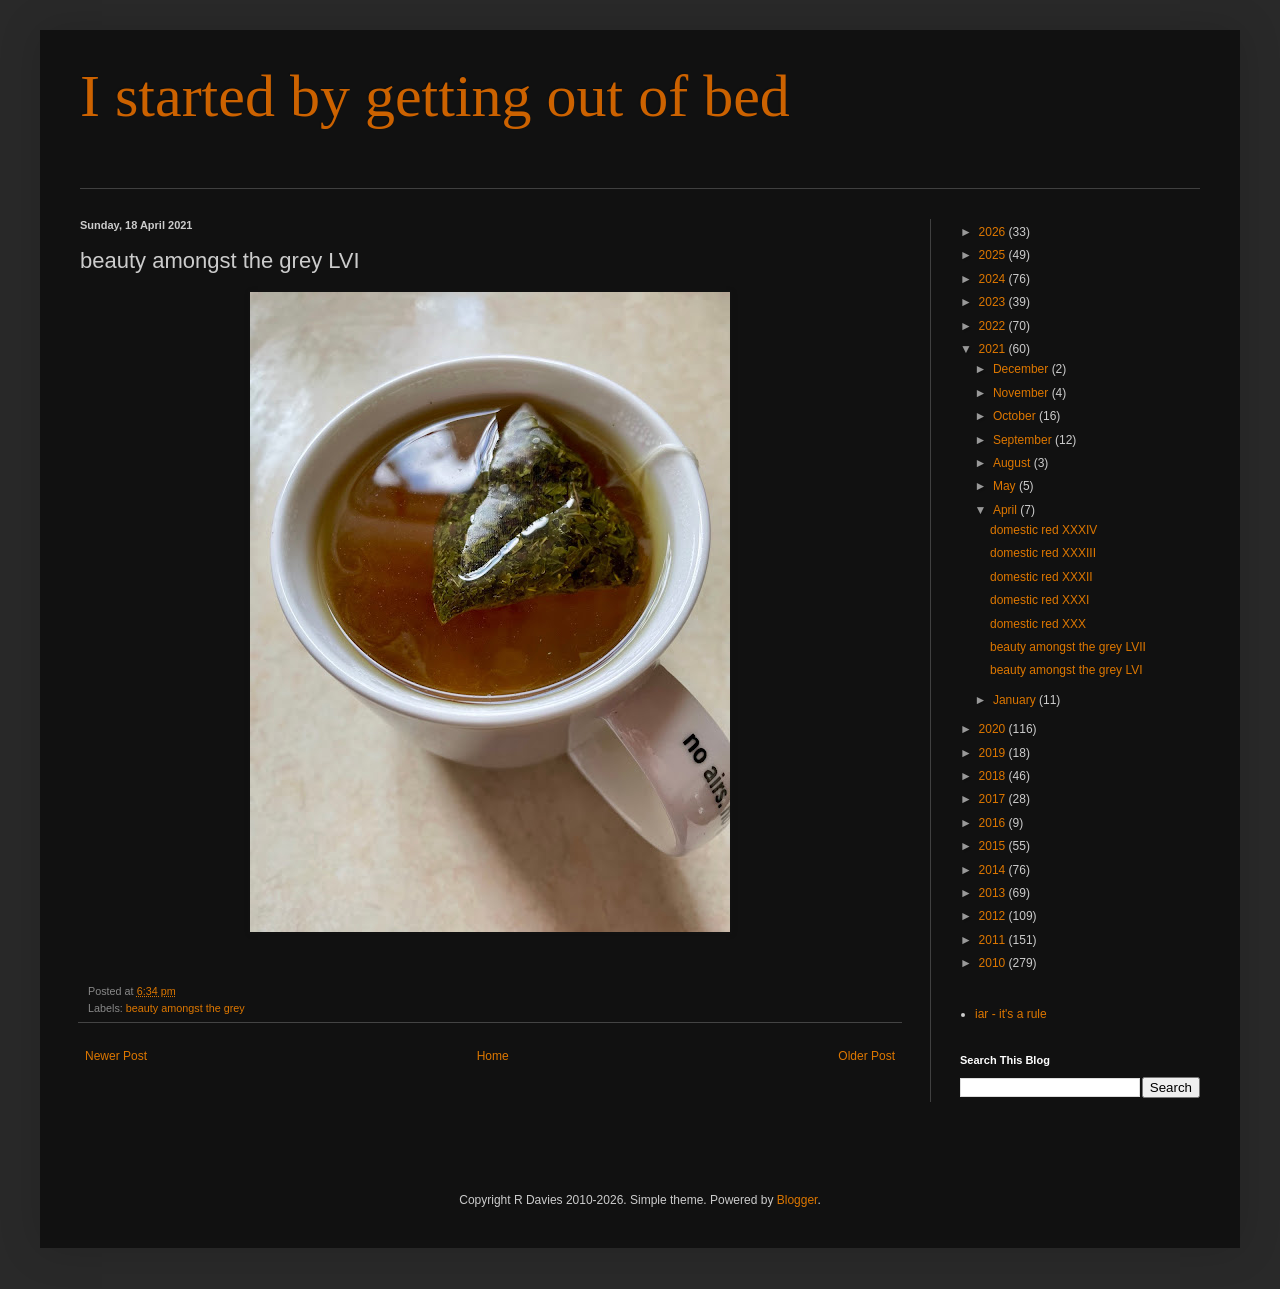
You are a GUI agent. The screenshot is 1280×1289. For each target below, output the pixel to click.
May (1006, 486)
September (1024, 440)
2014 (994, 870)
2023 (994, 302)
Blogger (797, 1200)
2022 (994, 326)
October (1016, 416)
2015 (994, 846)
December (1022, 369)
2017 (994, 799)
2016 (994, 823)
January (1016, 700)
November (1022, 393)
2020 (994, 729)
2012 (994, 916)
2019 (994, 753)
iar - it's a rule (1011, 1014)
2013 (994, 893)
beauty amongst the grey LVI (1066, 670)
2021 (994, 349)
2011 (994, 940)
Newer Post (116, 1056)
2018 (994, 776)
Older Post (866, 1056)
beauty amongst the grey (185, 1008)
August (1013, 463)
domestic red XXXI (1039, 600)
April (1006, 510)
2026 (994, 232)
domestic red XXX (1038, 624)
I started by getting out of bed (435, 96)
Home (493, 1056)
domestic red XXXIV (1043, 530)
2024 (994, 279)
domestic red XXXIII (1043, 553)
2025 (994, 255)
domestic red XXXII (1041, 577)
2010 (994, 963)
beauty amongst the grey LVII (1068, 647)
